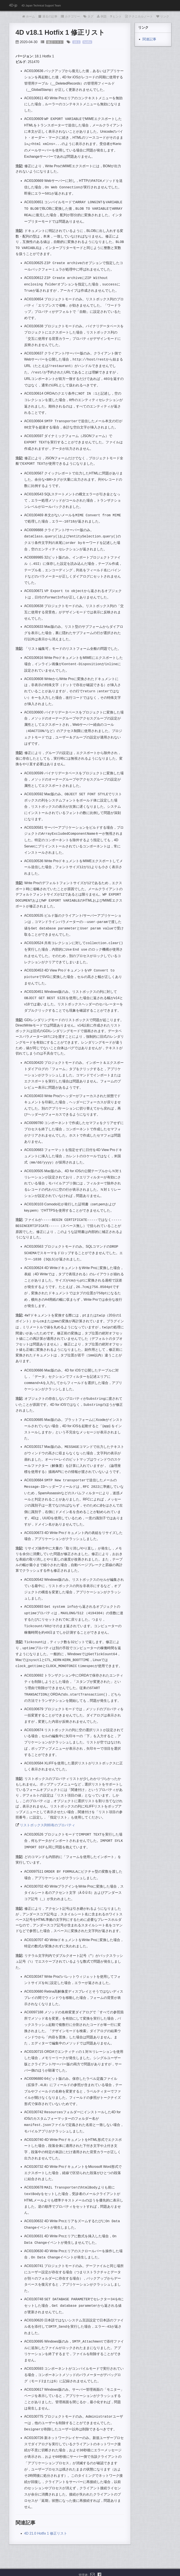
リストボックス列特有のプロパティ (47, 1816)
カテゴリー (70, 16)
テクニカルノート (139, 16)
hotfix (87, 42)
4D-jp (13, 5)
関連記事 (149, 39)
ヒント (116, 16)
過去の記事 (47, 16)
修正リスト (54, 42)
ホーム (28, 16)
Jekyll (72, 2570)
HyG (130, 2570)
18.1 (76, 42)
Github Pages (89, 2570)
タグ (88, 16)
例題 (102, 16)
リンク (162, 16)
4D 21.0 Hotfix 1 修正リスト (45, 2524)
